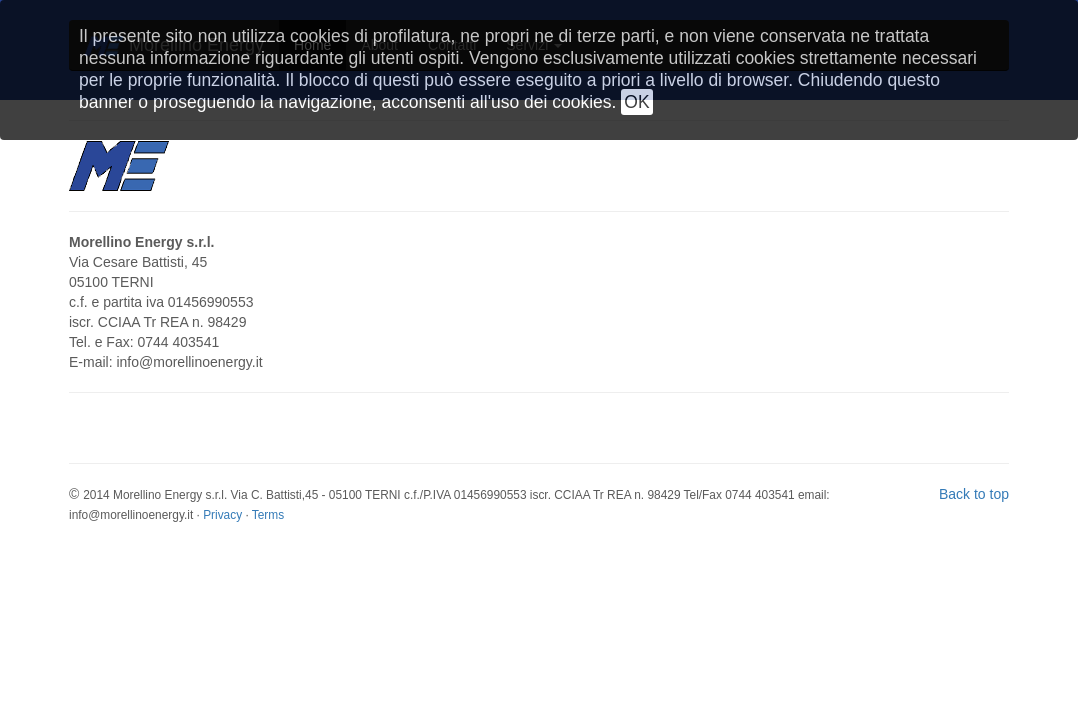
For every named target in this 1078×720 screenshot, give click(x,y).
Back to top (974, 494)
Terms (268, 515)
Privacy (222, 515)
